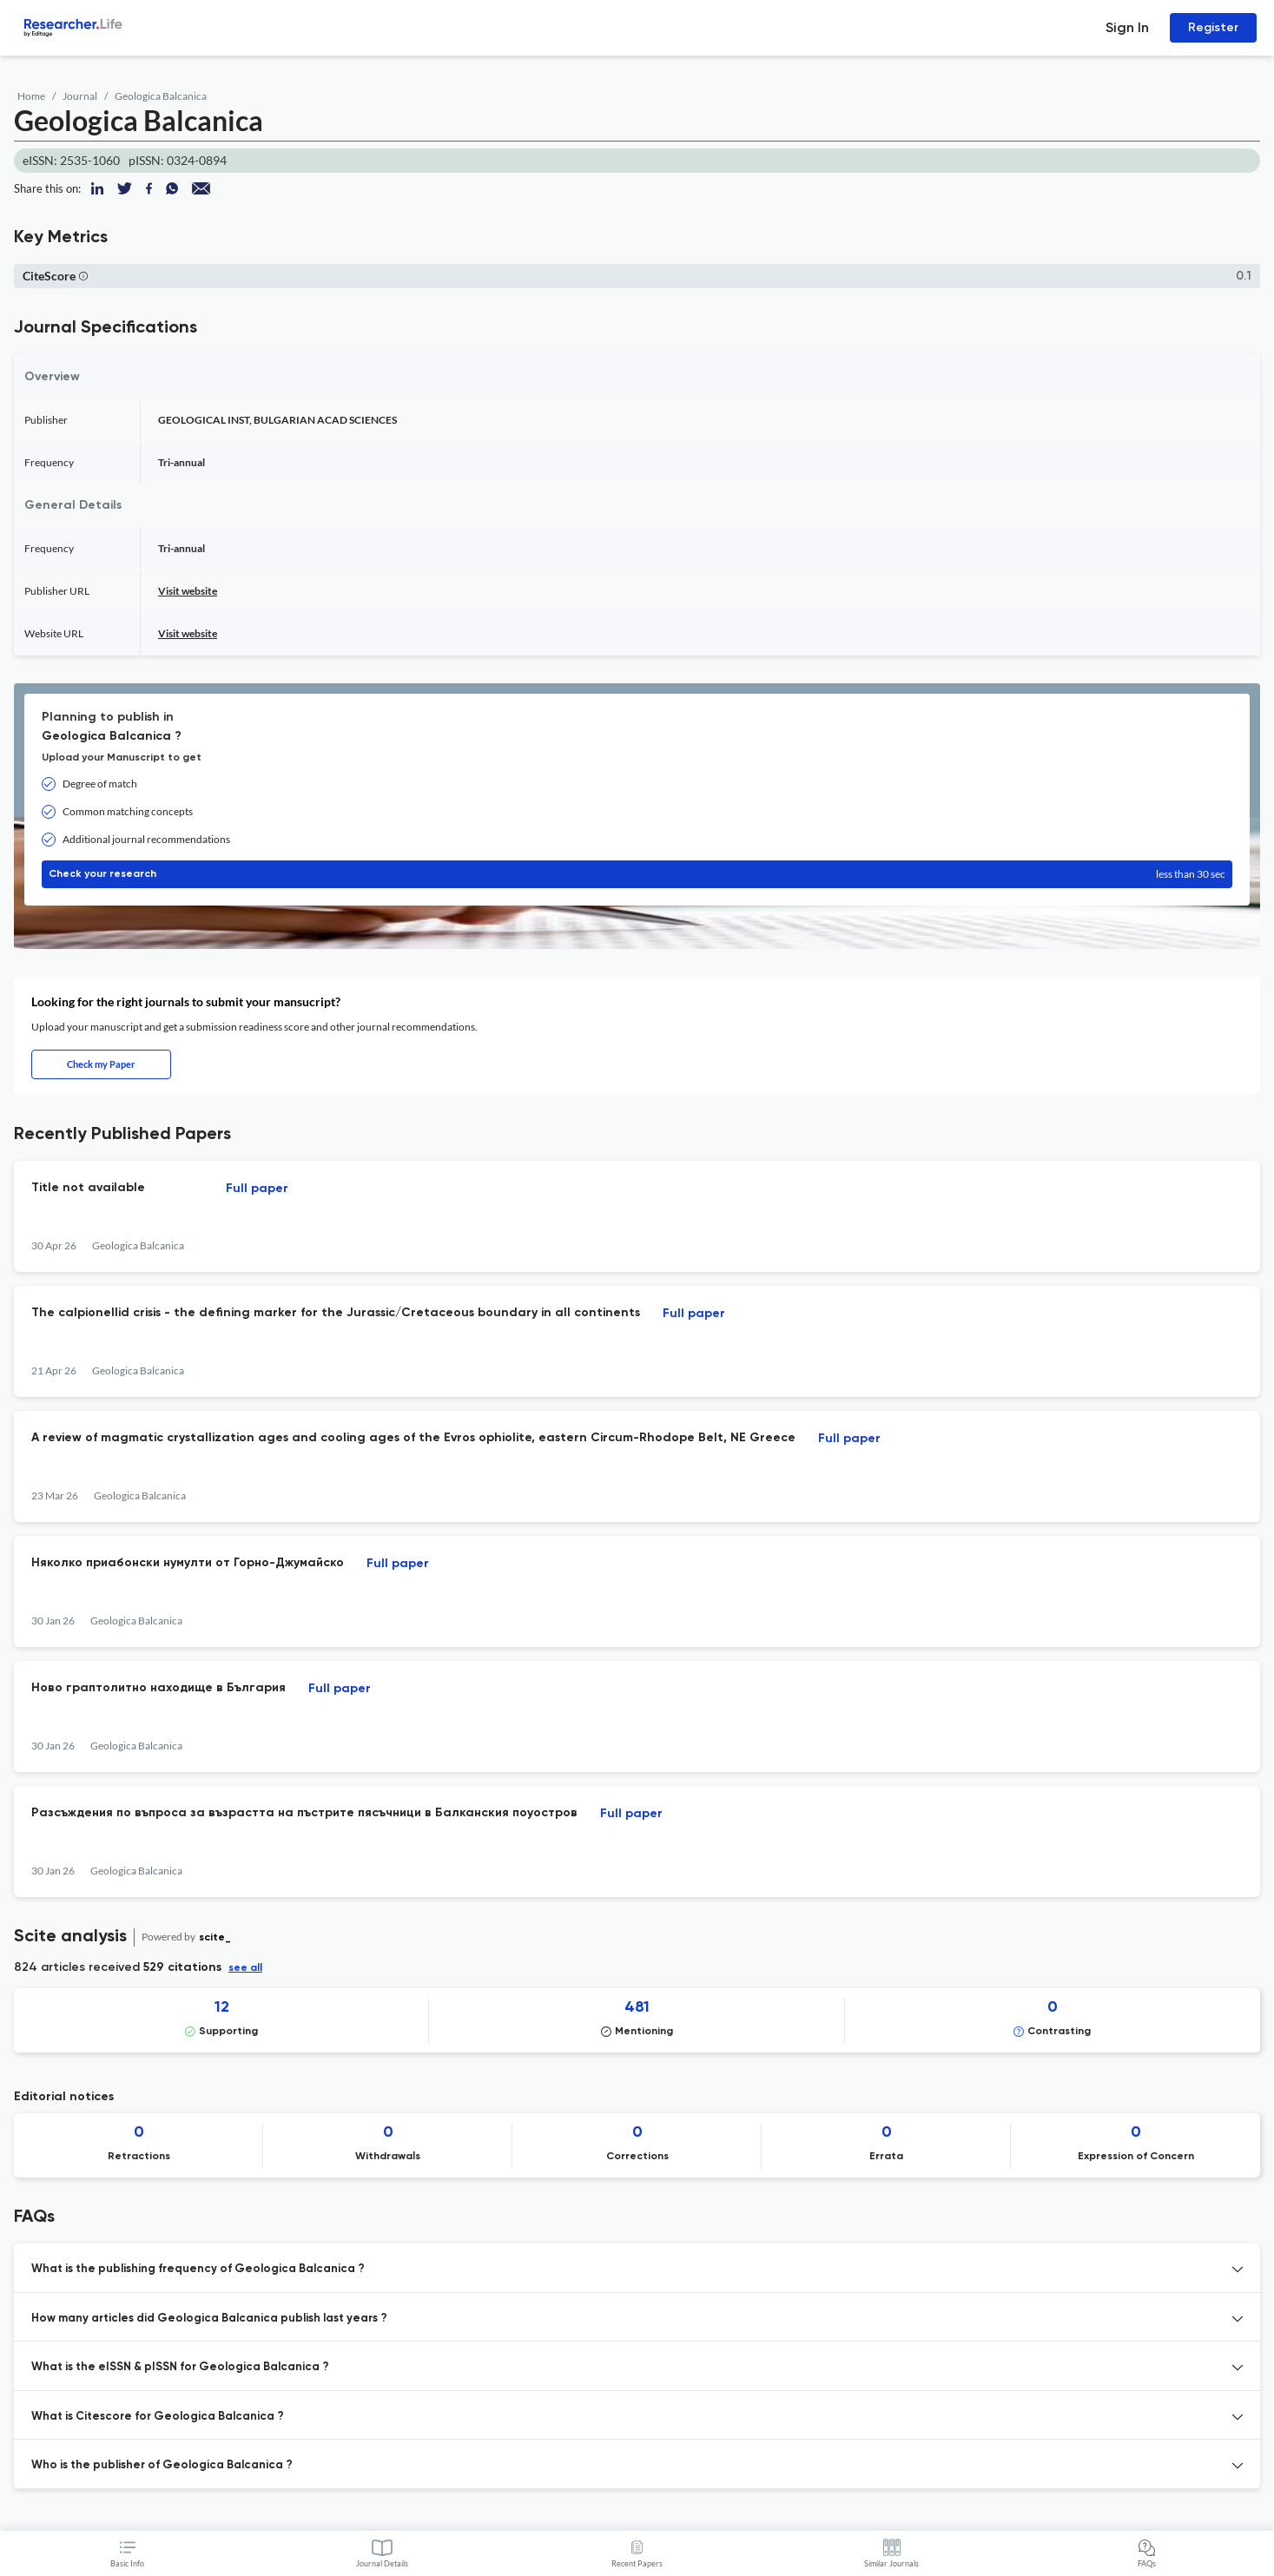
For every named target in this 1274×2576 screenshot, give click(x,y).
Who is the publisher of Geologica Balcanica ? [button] (162, 2465)
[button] (83, 275)
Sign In (1127, 27)
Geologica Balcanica (161, 95)
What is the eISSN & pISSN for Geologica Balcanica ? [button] (180, 2367)
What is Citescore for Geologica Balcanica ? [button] (157, 2416)
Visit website (187, 590)
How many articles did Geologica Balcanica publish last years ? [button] (209, 2318)
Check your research (637, 874)
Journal (80, 95)
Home (31, 95)
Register (1213, 27)
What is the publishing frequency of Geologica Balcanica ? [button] (198, 2269)
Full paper (257, 1189)
